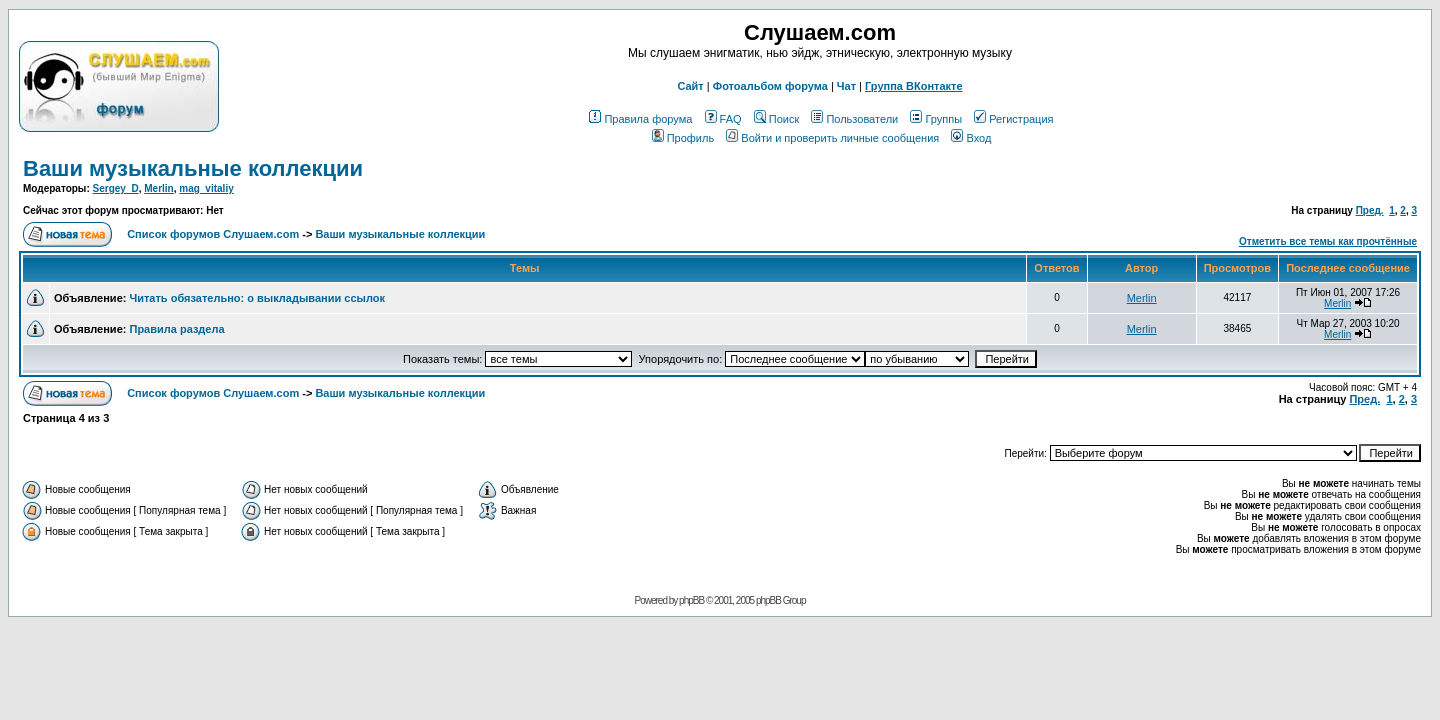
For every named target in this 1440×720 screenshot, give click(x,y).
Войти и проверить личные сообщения (832, 138)
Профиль (683, 138)
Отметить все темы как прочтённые (1328, 241)
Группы (936, 119)
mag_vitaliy (206, 188)
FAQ (723, 119)
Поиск (776, 119)
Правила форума (640, 119)
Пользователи (854, 119)
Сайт (690, 86)
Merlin (158, 188)
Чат (846, 86)
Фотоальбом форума (770, 86)
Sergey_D (116, 188)
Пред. (1370, 210)
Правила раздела (176, 329)
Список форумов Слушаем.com (213, 234)
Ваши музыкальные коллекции (193, 168)
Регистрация (1013, 119)
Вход (971, 138)
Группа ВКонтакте (914, 86)
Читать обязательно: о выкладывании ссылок (256, 298)
